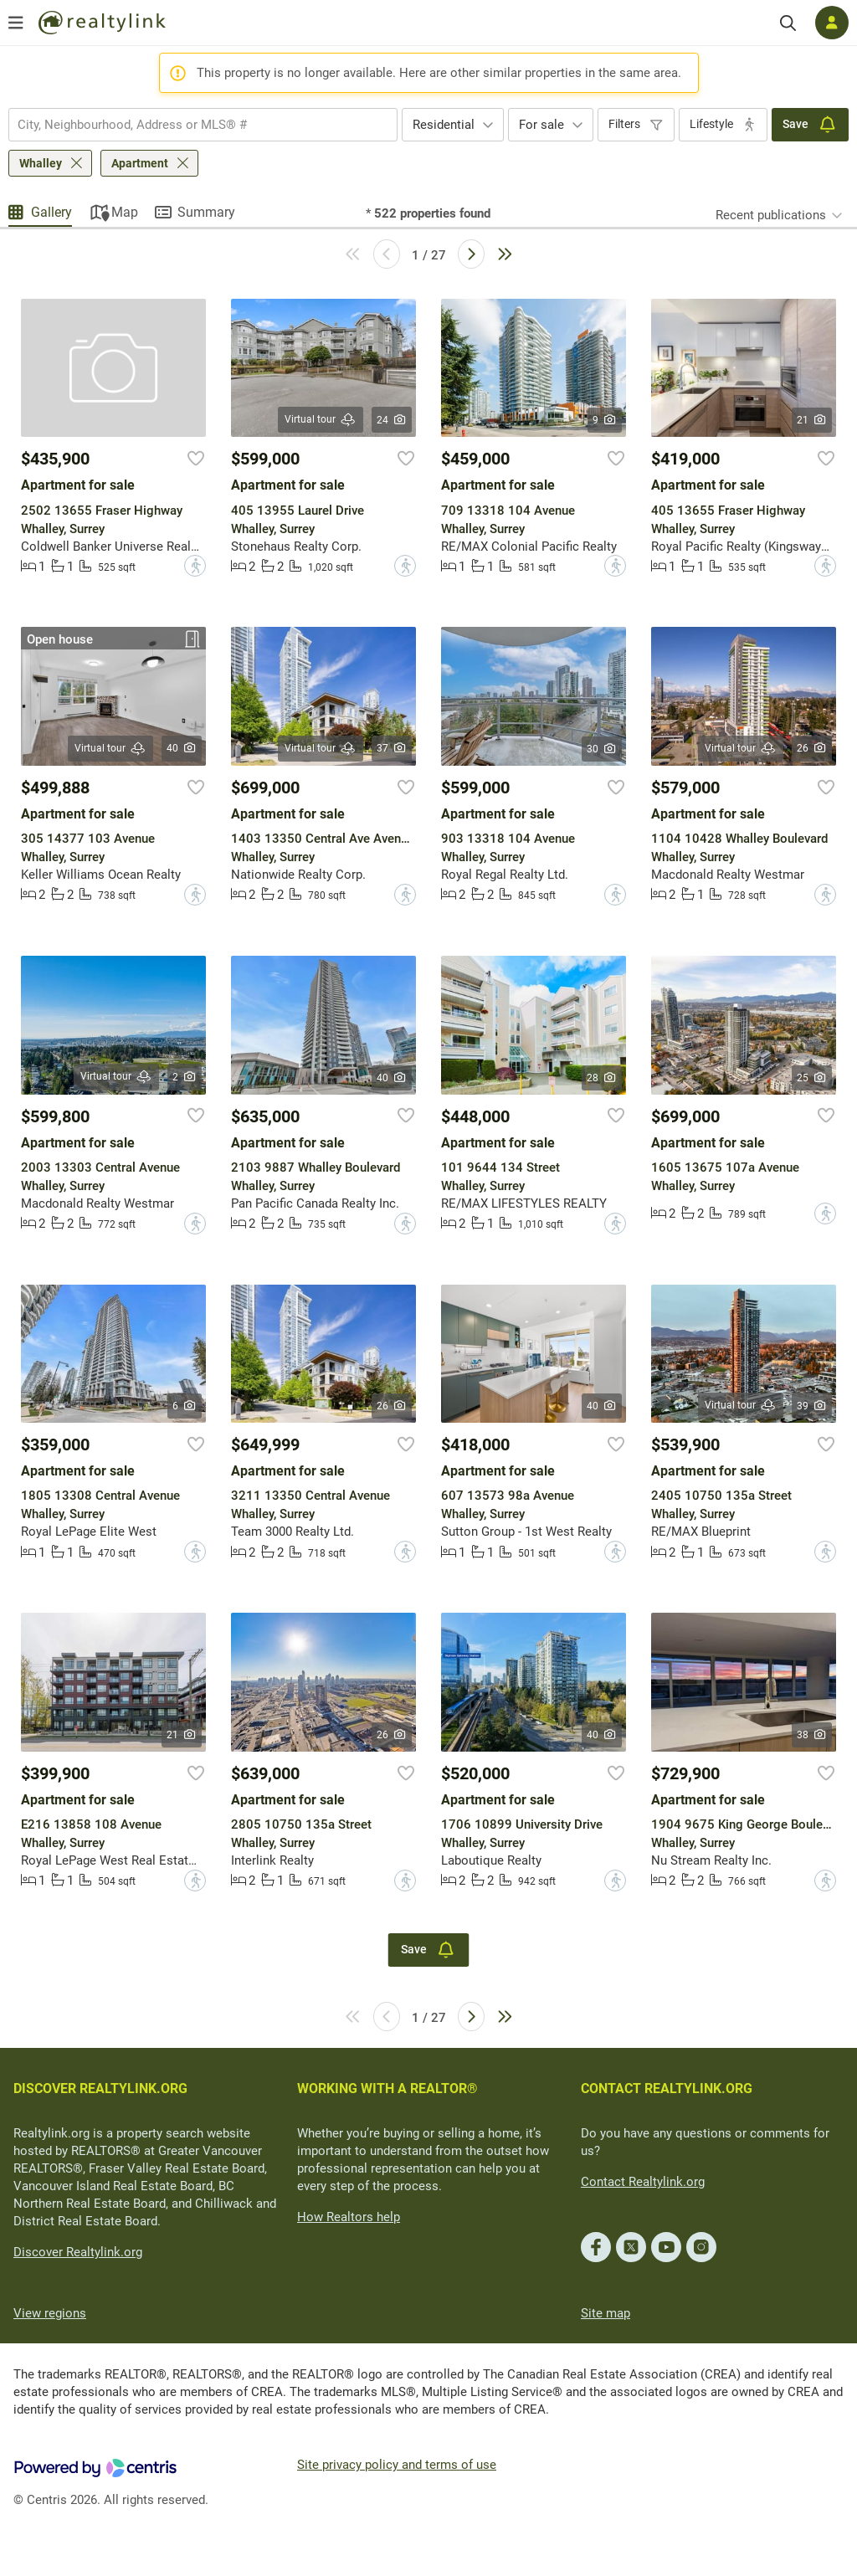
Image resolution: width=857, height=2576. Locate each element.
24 (392, 420)
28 (602, 1078)
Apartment (139, 163)
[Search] (788, 23)
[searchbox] (192, 124)
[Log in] (832, 22)
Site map (605, 2313)
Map (124, 212)
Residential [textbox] (444, 124)
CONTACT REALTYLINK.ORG (666, 2088)
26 (812, 748)
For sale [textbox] (541, 124)
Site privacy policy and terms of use (396, 2464)
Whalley (40, 163)
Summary (206, 212)
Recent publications (771, 215)
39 (812, 1406)
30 (602, 749)
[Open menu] (16, 22)
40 (182, 748)
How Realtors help (348, 2216)
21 (812, 420)
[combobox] (203, 124)
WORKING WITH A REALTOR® (387, 2088)
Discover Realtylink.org (77, 2252)
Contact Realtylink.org (643, 2181)
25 (812, 1078)
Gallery (51, 212)
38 (812, 1735)
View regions (49, 2313)
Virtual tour (321, 420)
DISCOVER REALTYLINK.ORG (100, 2088)
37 (392, 748)
